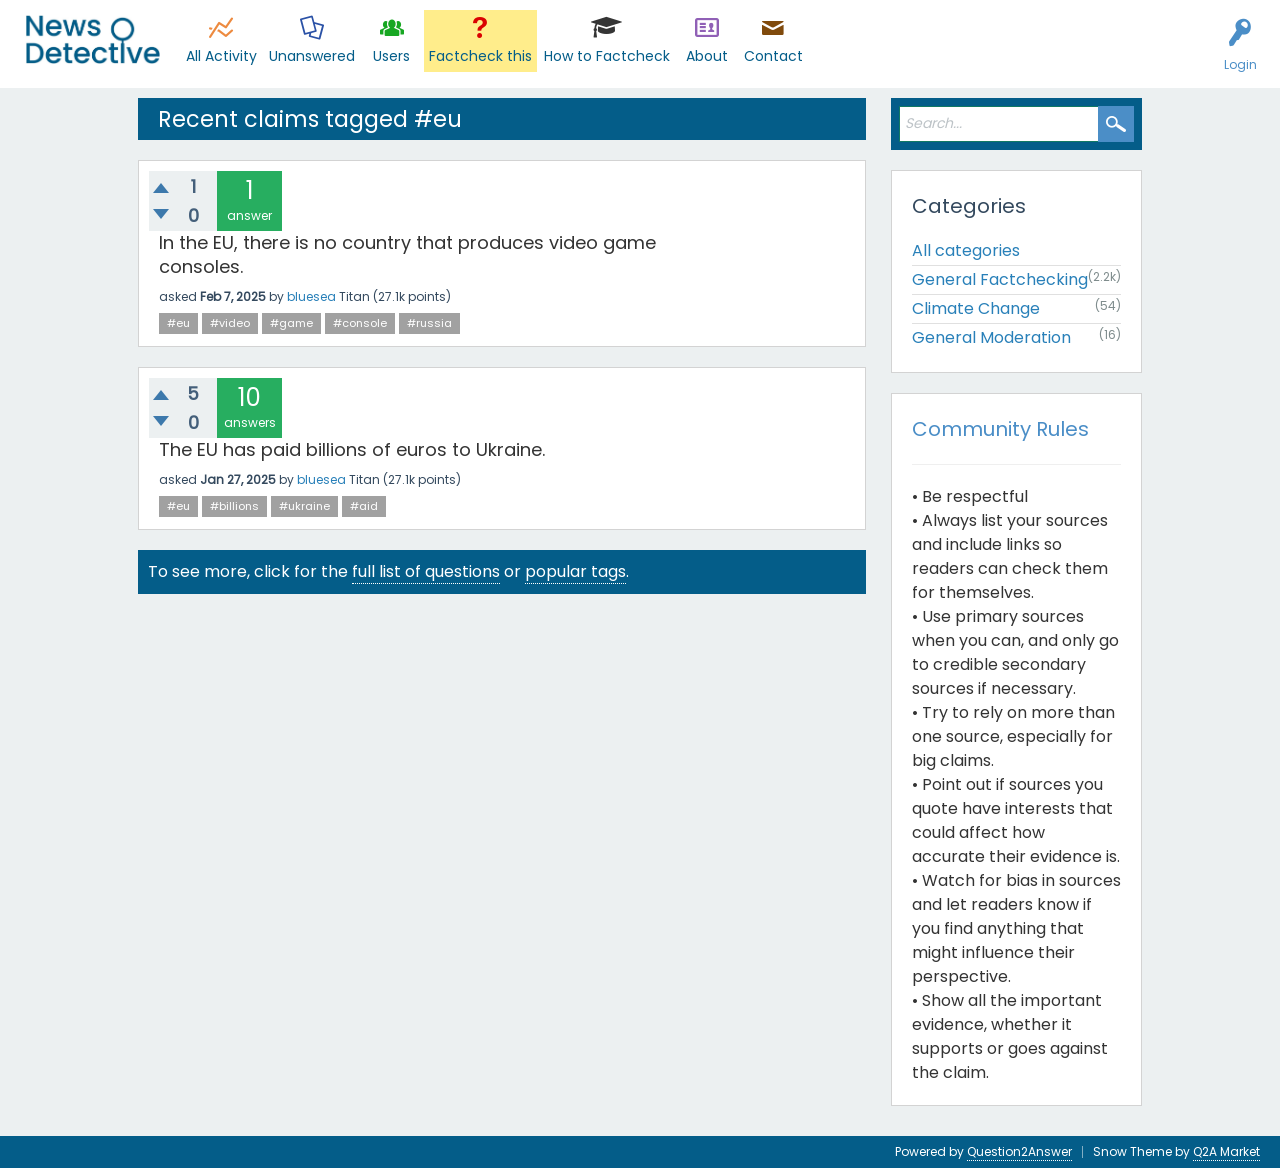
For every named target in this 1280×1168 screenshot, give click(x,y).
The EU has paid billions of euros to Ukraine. (352, 449)
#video (230, 323)
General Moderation (991, 337)
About (707, 56)
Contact (773, 56)
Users (391, 56)
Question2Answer (1019, 1151)
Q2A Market (1226, 1151)
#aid (364, 506)
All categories (966, 250)
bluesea (311, 296)
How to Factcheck (607, 56)
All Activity (221, 56)
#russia (429, 323)
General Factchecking (1000, 279)
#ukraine (304, 506)
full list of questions (426, 571)
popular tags (575, 571)
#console (360, 323)
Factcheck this (480, 56)
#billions (234, 506)
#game (291, 323)
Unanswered (312, 56)
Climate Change (976, 308)
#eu (178, 323)
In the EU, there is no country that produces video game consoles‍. (407, 254)
